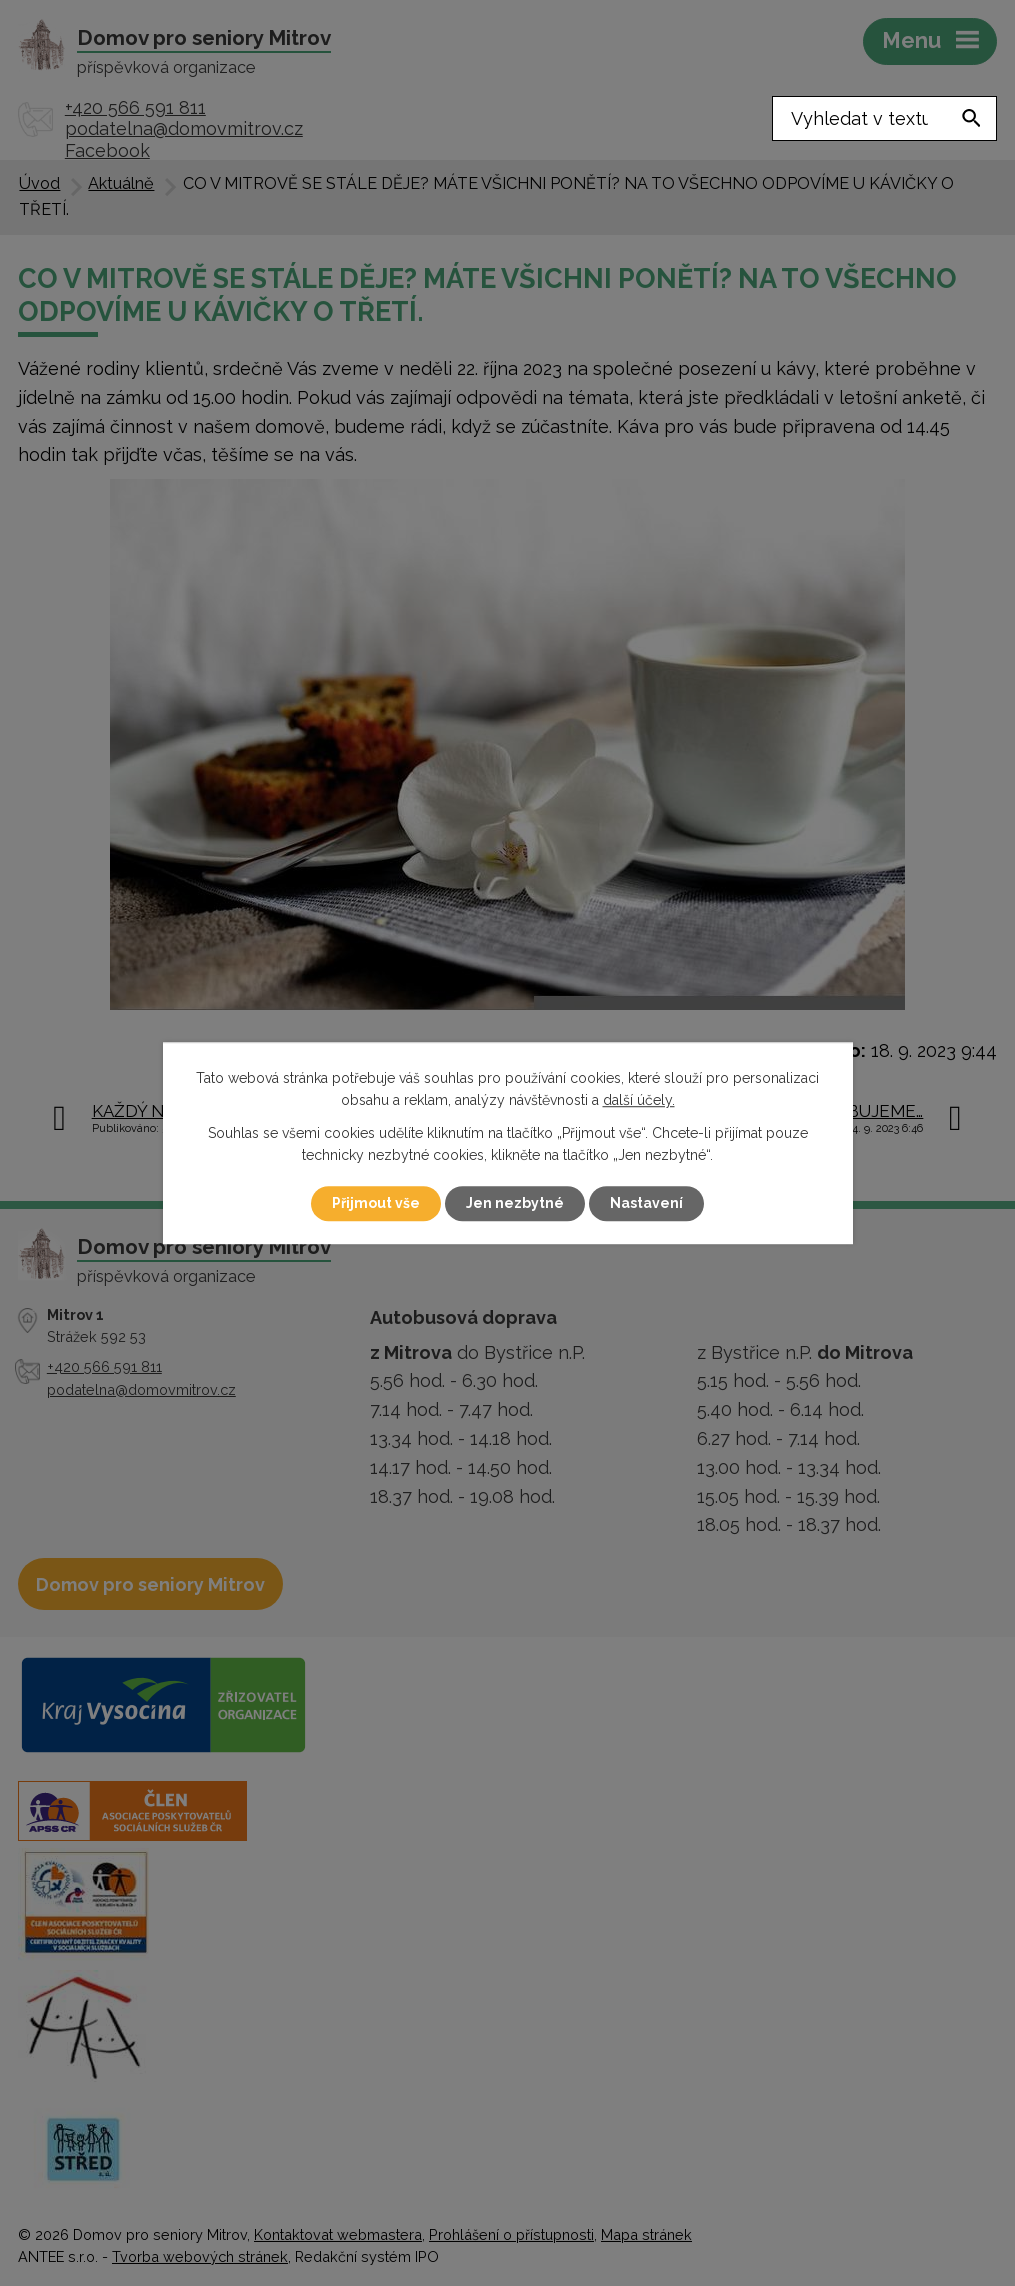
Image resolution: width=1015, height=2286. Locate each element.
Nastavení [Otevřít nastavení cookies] (646, 1203)
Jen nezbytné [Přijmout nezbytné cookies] (515, 1203)
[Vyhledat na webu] (884, 118)
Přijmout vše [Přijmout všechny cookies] (376, 1203)
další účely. (639, 1101)
